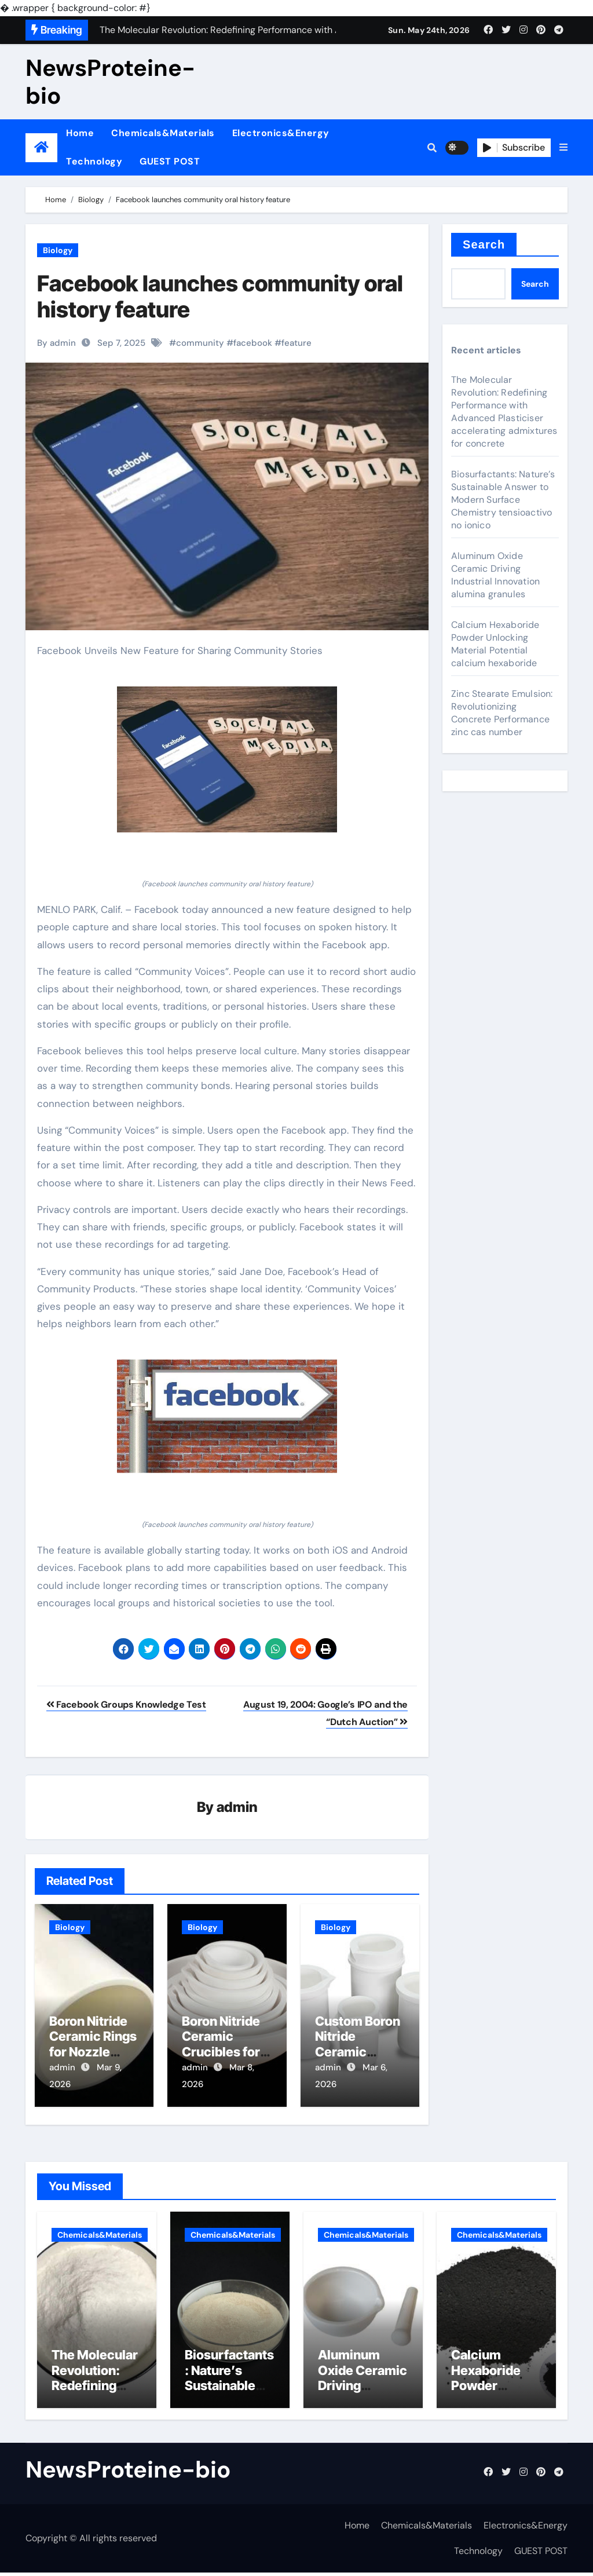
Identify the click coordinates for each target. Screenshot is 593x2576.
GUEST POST (170, 161)
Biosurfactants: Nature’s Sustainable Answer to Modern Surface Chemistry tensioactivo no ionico (503, 499)
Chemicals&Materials (163, 133)
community (200, 343)
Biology (57, 250)
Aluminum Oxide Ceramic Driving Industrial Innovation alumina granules (495, 575)
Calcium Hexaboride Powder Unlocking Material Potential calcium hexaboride (495, 644)
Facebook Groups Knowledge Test (126, 1704)
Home (80, 133)
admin (237, 1807)
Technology (94, 161)
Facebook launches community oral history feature (220, 296)
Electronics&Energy (281, 133)
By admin (56, 343)
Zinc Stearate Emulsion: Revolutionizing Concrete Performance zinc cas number (502, 713)
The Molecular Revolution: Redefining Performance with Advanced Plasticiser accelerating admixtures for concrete (504, 412)
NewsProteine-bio (110, 82)
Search (484, 244)
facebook (252, 343)
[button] (563, 148)
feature (296, 343)
